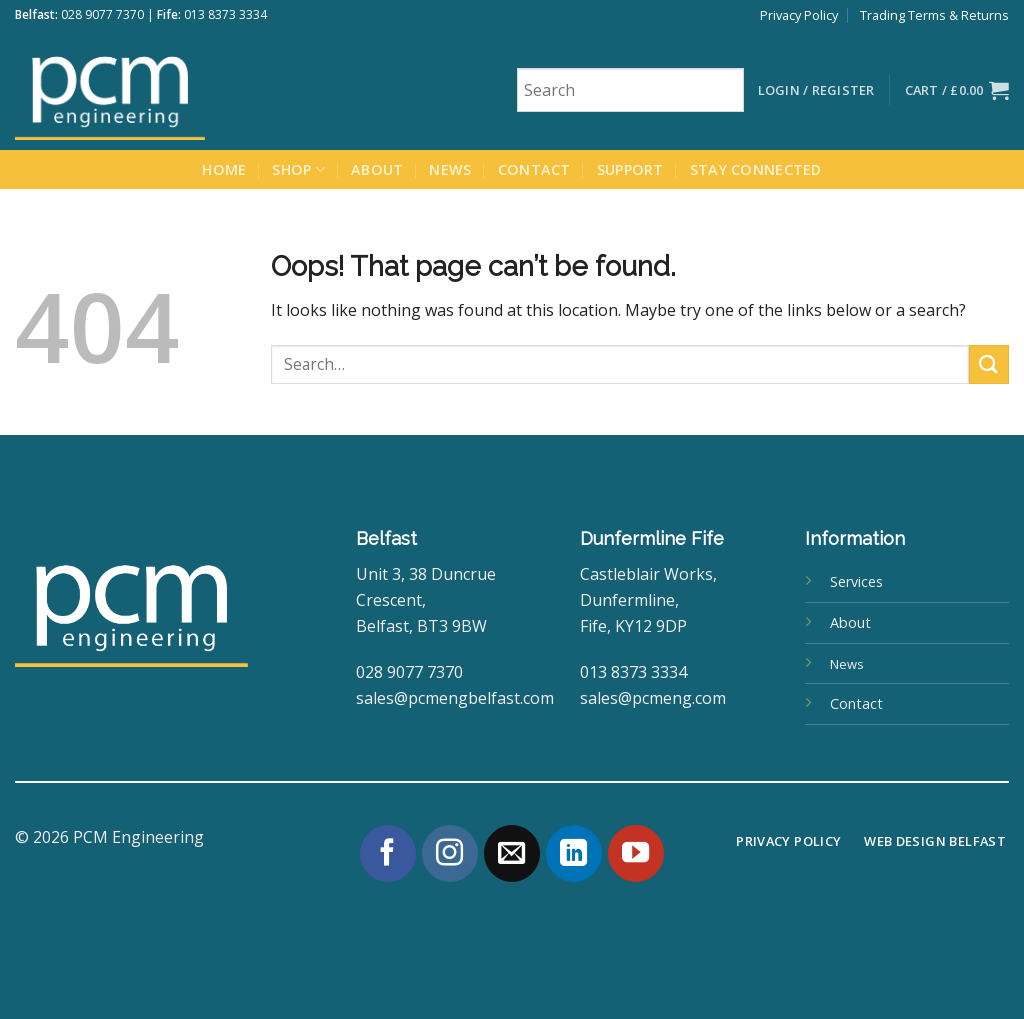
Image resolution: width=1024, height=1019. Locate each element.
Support (630, 169)
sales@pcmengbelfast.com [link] (455, 698)
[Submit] (989, 364)
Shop (298, 169)
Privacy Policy (799, 15)
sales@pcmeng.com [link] (653, 698)
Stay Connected (756, 169)
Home (224, 169)
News (450, 169)
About (377, 169)
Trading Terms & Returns (934, 15)
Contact (534, 169)
